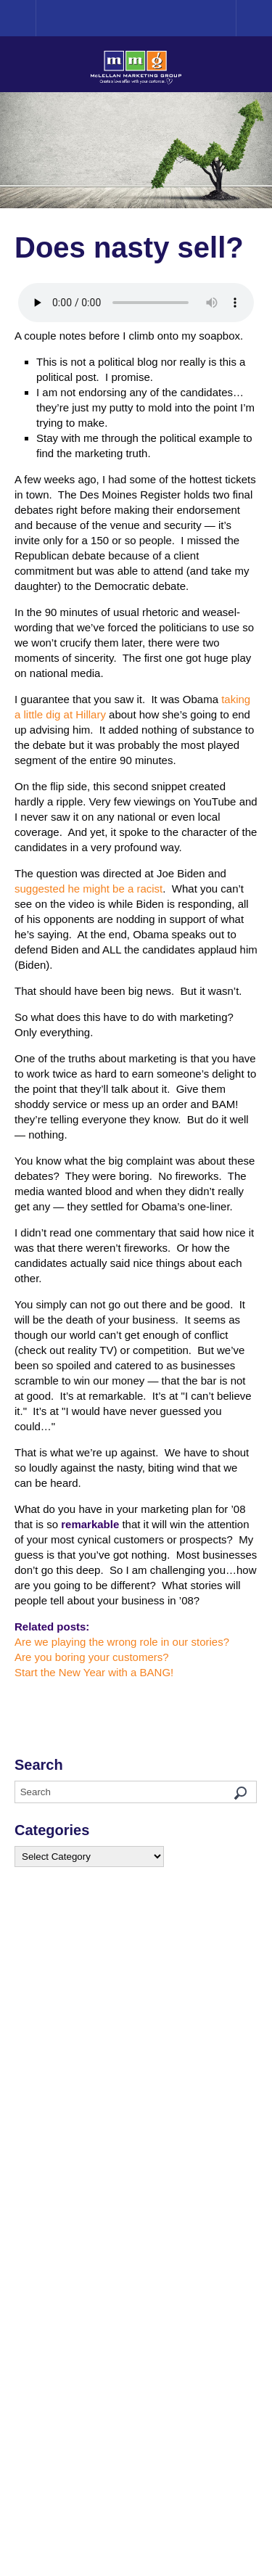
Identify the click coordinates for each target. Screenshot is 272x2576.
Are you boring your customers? (92, 1657)
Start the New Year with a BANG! (94, 1672)
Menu (254, 18)
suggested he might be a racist (88, 888)
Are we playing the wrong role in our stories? (122, 1642)
